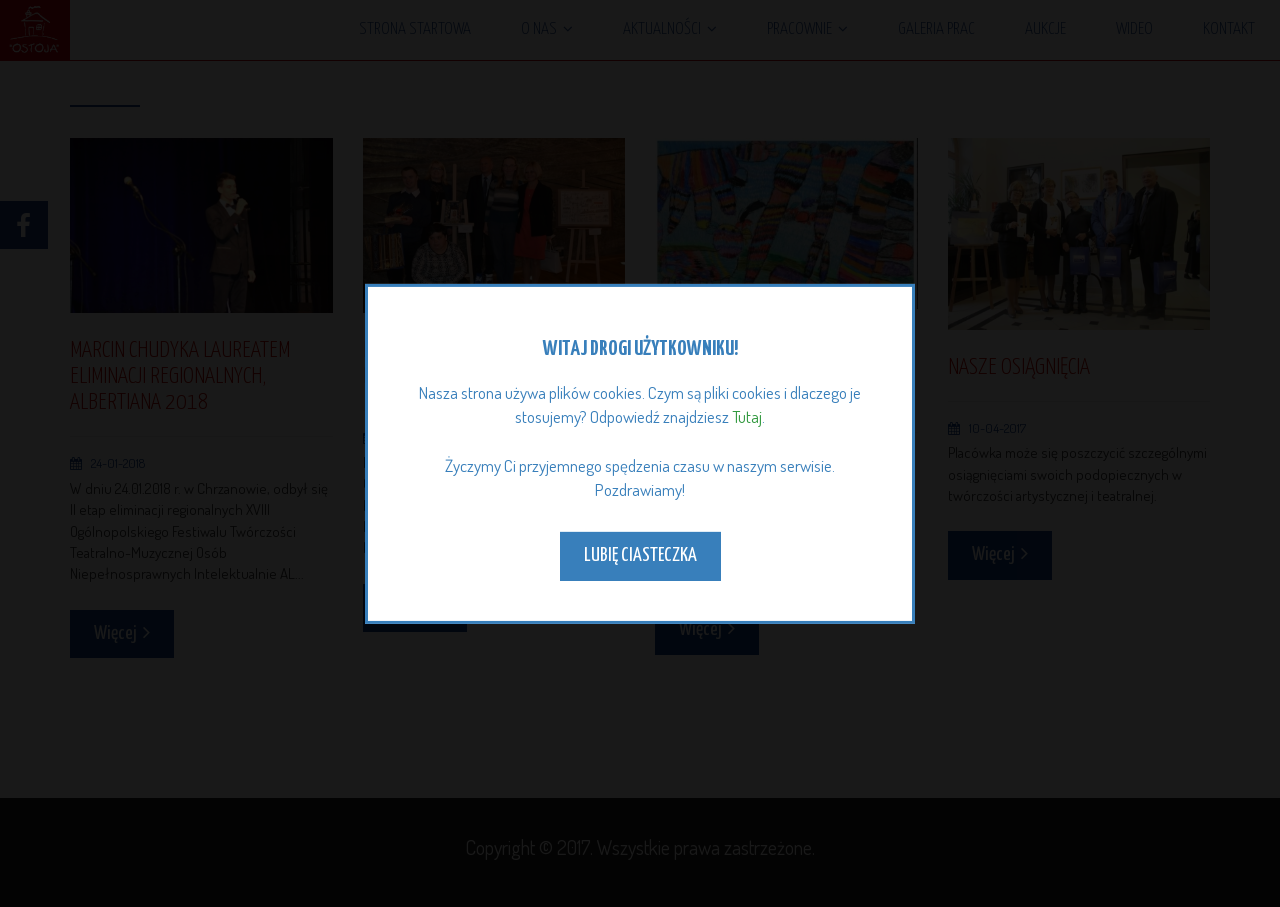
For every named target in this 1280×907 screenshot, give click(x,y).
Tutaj (747, 416)
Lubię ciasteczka (640, 555)
